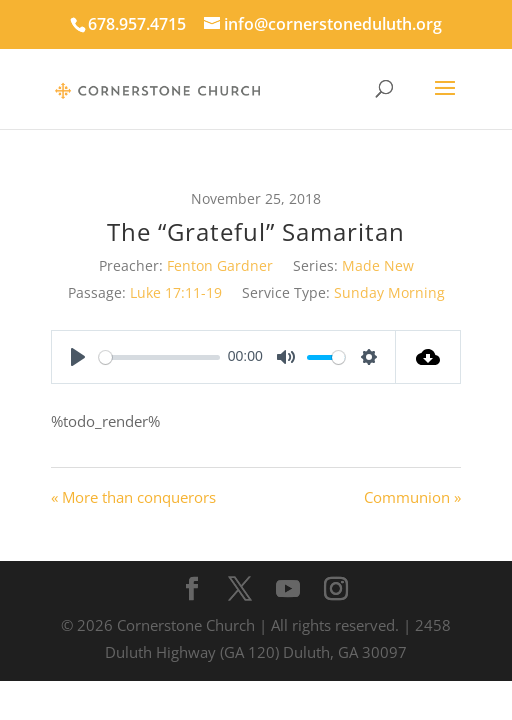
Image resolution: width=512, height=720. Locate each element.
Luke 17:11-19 (176, 292)
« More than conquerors (133, 497)
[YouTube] (288, 589)
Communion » (412, 497)
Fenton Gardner (220, 265)
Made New (378, 265)
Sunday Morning (389, 292)
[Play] (78, 357)
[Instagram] (336, 589)
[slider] (159, 357)
